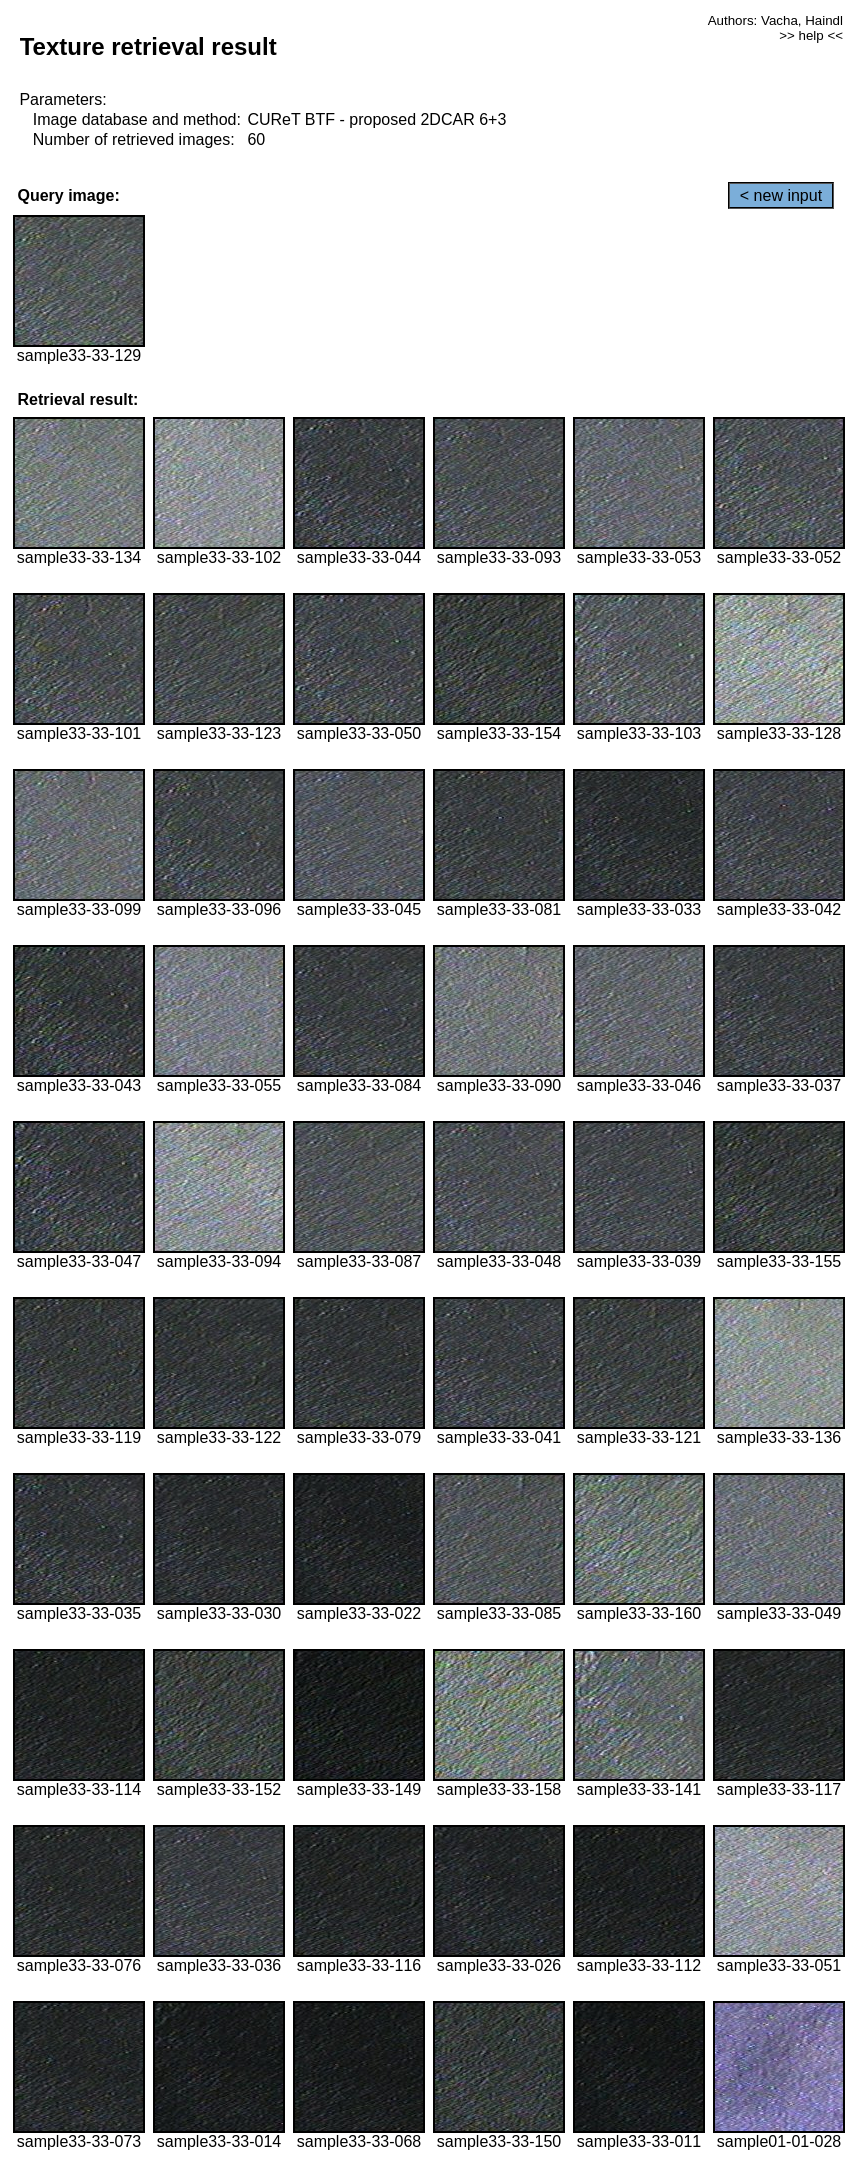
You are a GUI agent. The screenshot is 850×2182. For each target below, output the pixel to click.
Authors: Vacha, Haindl (775, 20)
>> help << (811, 35)
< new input (781, 195)
